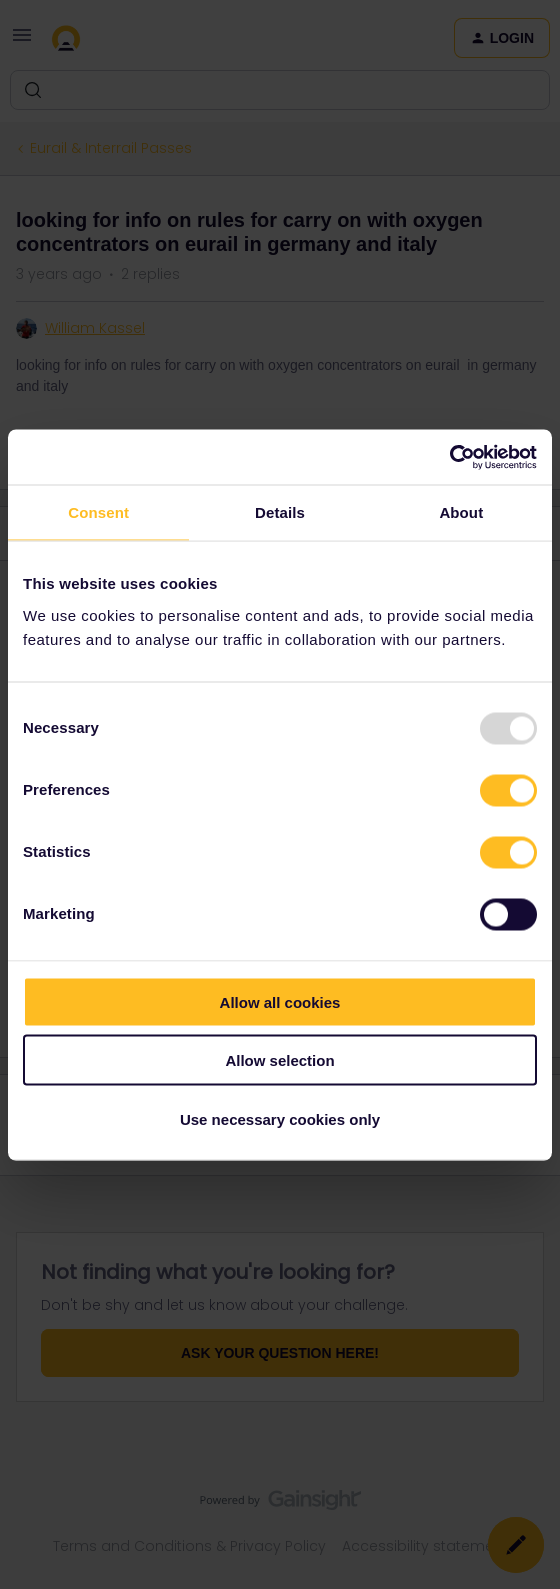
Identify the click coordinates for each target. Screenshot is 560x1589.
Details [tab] (280, 512)
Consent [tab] (98, 512)
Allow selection (279, 1060)
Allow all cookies (280, 1001)
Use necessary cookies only (280, 1118)
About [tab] (461, 512)
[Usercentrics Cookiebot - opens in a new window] (449, 457)
